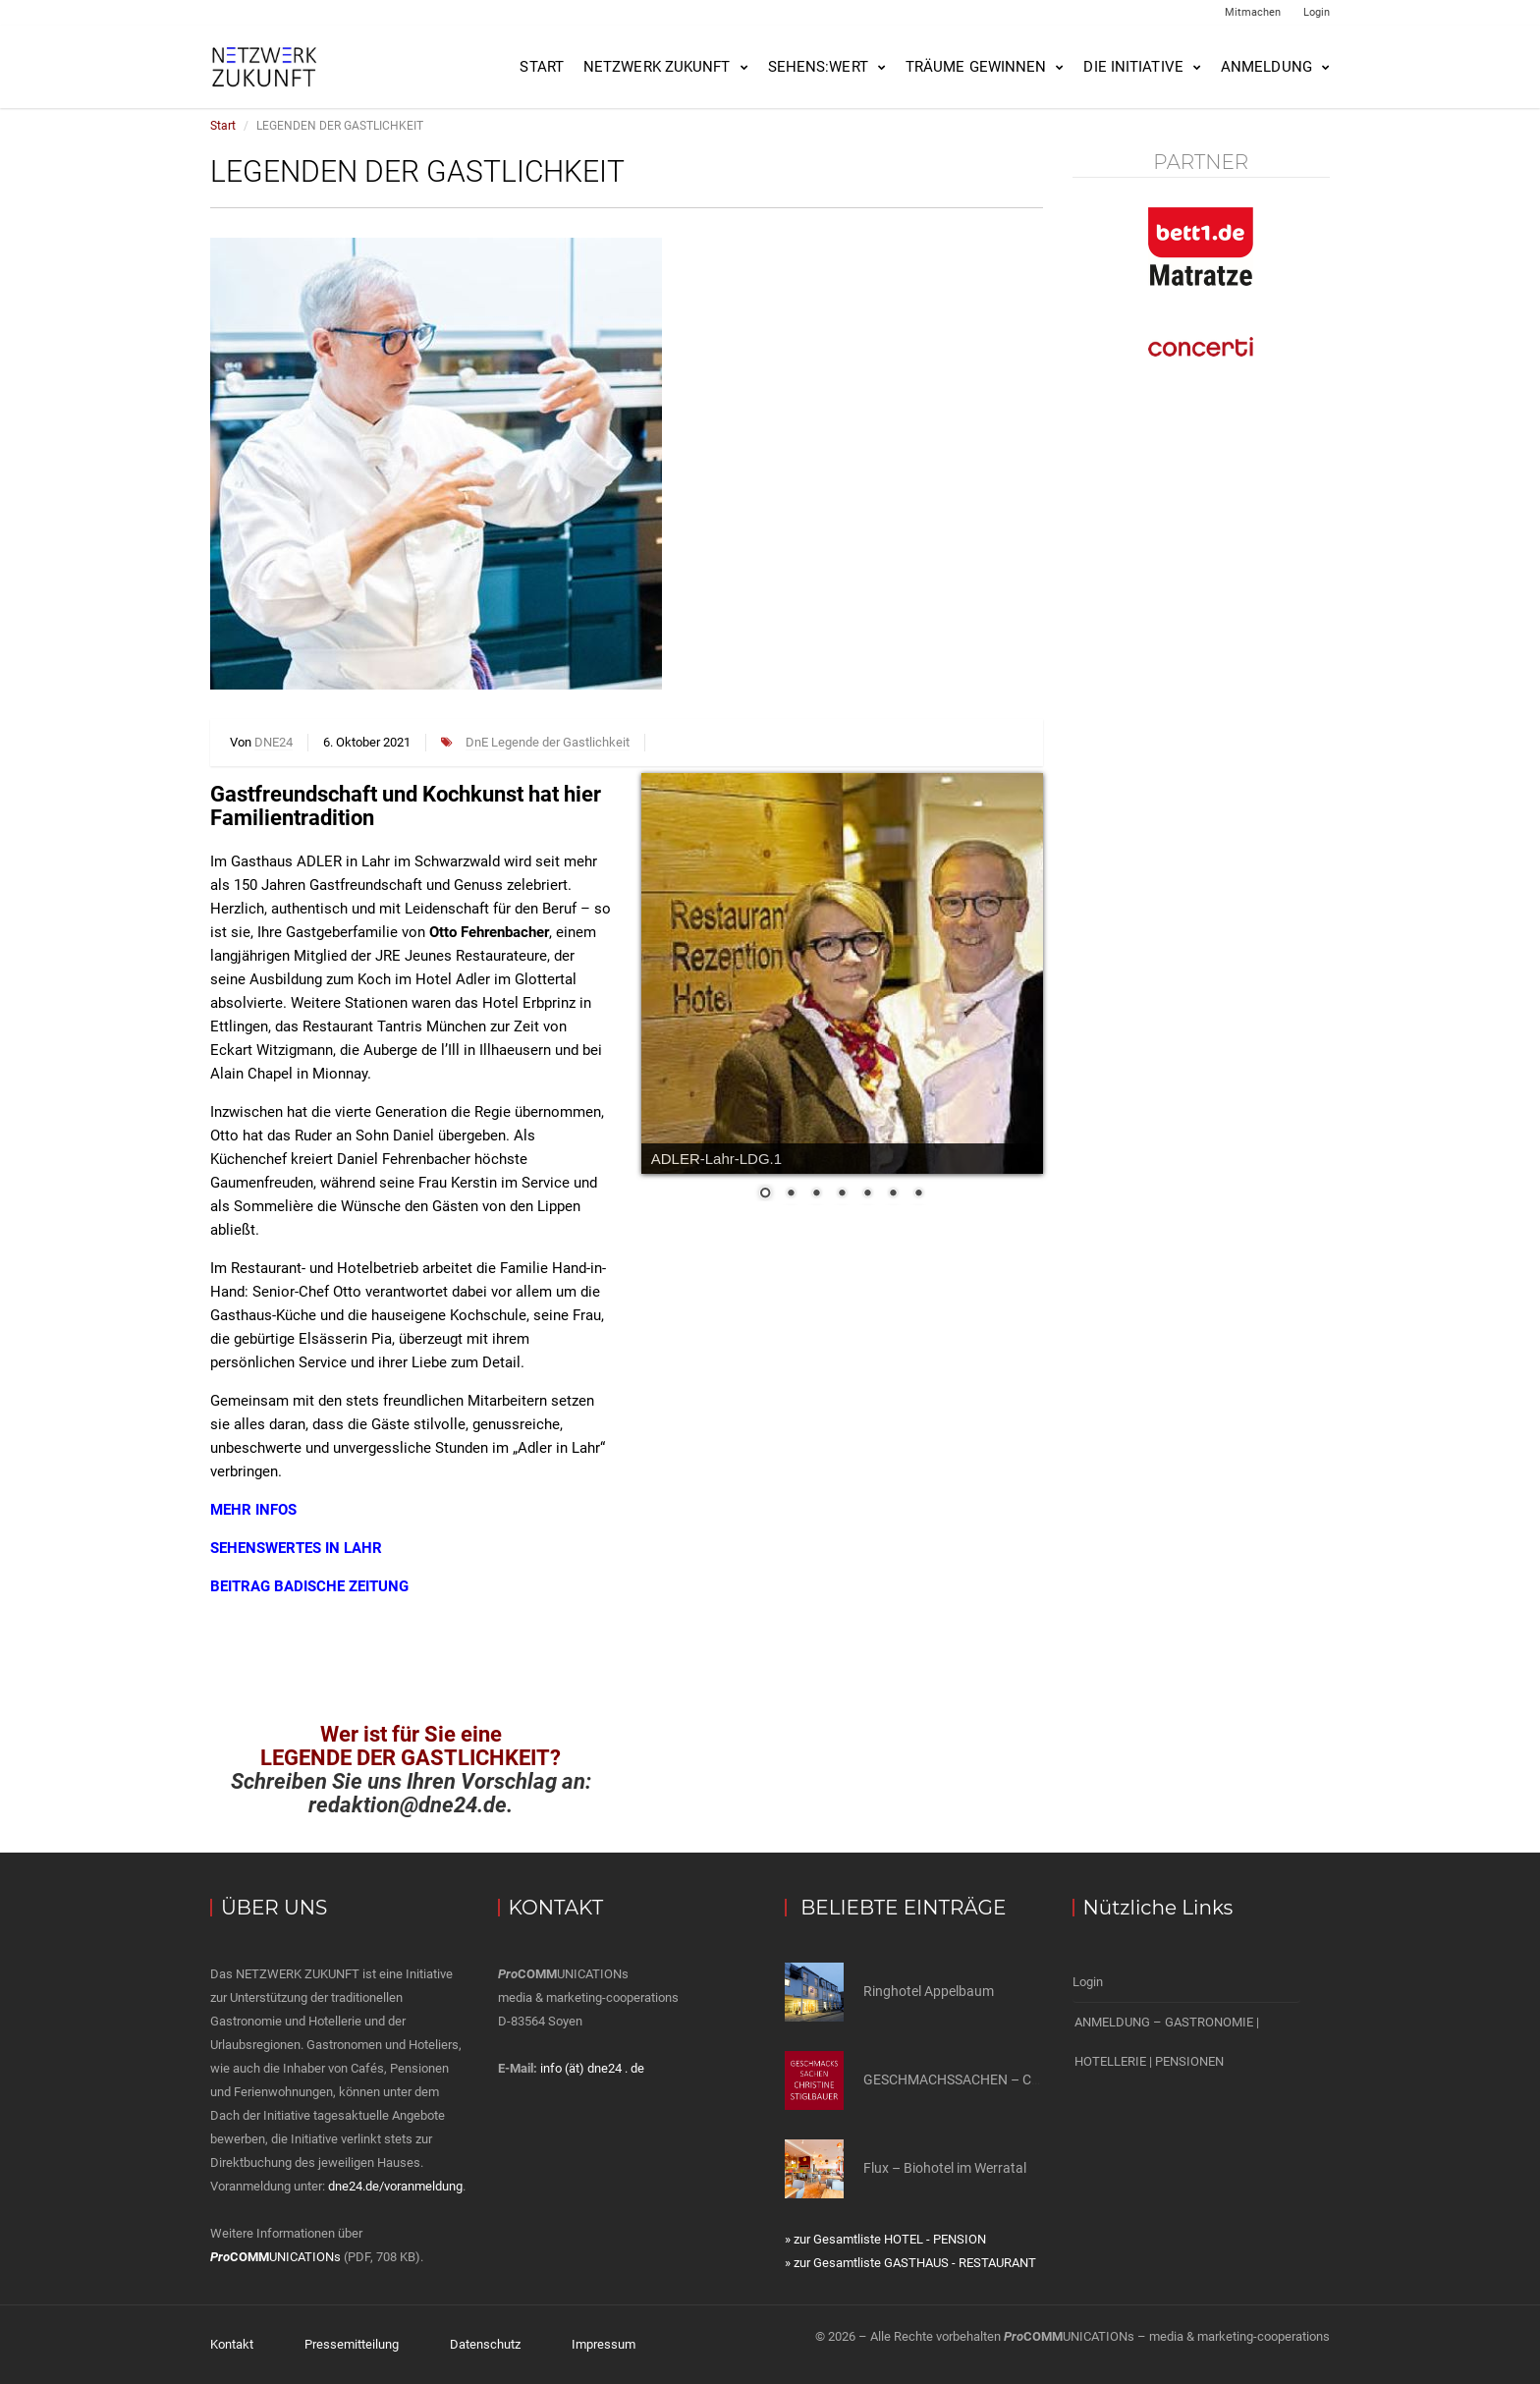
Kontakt (231, 2344)
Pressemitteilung (351, 2344)
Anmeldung (1266, 67)
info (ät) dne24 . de (592, 2068)
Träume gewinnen (976, 67)
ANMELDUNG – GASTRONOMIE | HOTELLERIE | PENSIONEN (1166, 2042)
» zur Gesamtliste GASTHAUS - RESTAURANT (910, 2262)
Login (1316, 12)
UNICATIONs (275, 2256)
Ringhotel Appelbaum (928, 1991)
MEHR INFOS (253, 1510)
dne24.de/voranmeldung (395, 2186)
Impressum (603, 2344)
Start (542, 67)
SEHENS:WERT (818, 67)
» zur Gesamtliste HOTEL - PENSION (885, 2239)
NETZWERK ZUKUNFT (657, 67)
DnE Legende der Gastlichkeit (548, 742)
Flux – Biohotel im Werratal (944, 2168)
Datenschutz (485, 2344)
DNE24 (273, 742)
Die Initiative (1132, 67)
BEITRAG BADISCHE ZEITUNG (309, 1586)
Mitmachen (1253, 12)
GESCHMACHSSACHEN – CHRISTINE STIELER (1004, 2079)
